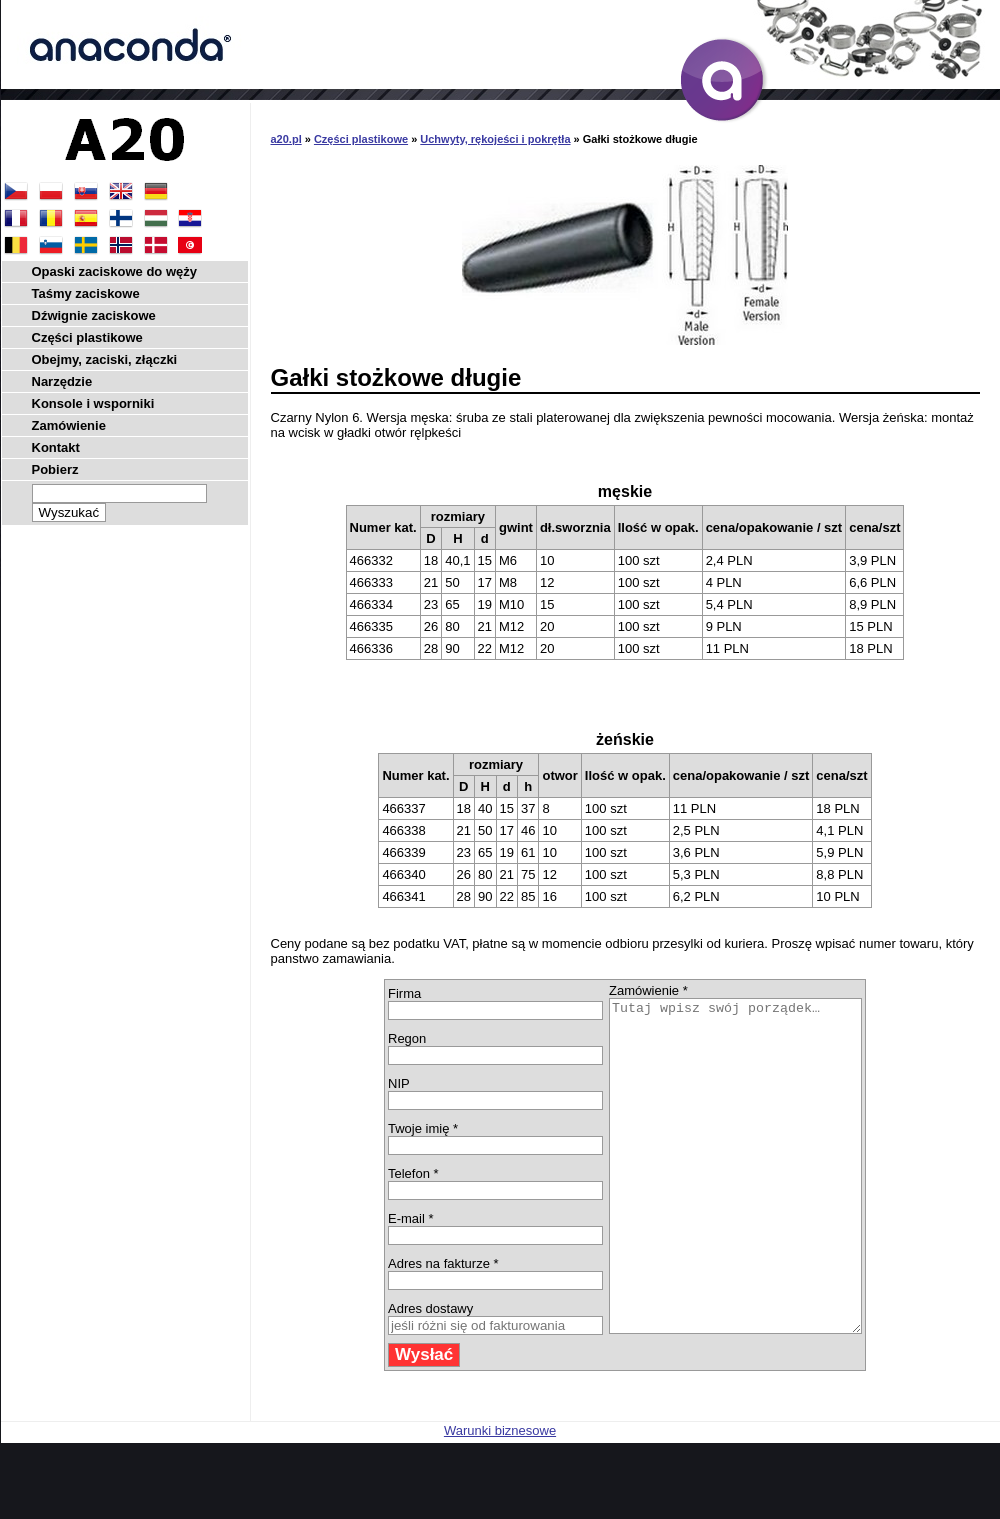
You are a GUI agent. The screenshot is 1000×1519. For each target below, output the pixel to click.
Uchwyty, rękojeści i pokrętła (495, 139)
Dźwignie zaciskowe (94, 315)
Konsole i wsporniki (93, 403)
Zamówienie (69, 425)
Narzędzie (62, 381)
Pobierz (55, 469)
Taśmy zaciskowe (86, 293)
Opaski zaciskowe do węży (114, 271)
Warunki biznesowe (500, 1496)
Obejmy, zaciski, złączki (105, 359)
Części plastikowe (361, 139)
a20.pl (286, 139)
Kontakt (56, 447)
